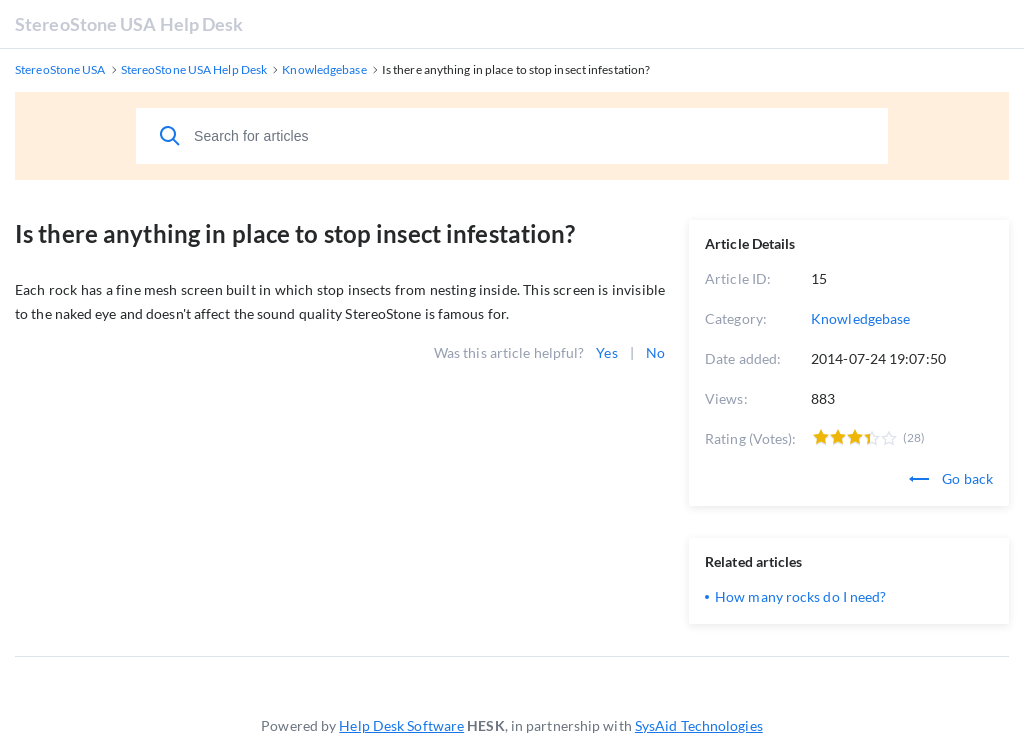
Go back (951, 478)
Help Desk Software (401, 725)
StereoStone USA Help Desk (129, 24)
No (655, 352)
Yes (606, 352)
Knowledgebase (860, 318)
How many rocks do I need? (801, 596)
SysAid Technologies (699, 725)
